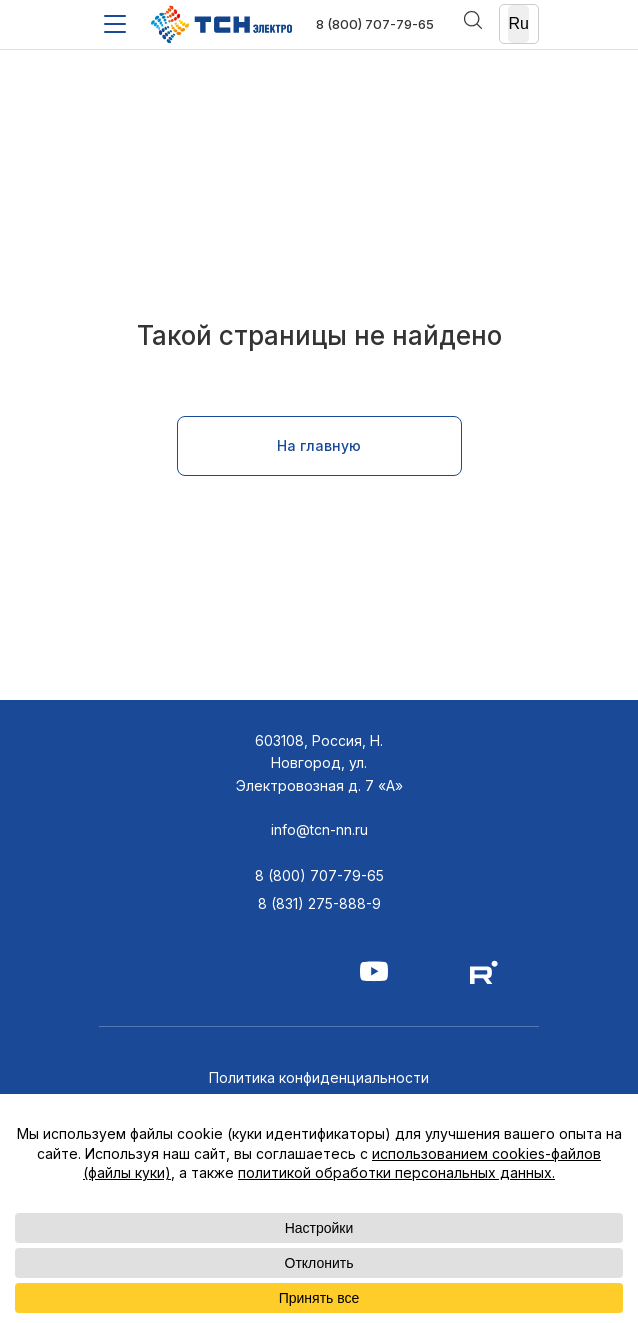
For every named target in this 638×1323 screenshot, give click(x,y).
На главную (319, 445)
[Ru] (519, 25)
